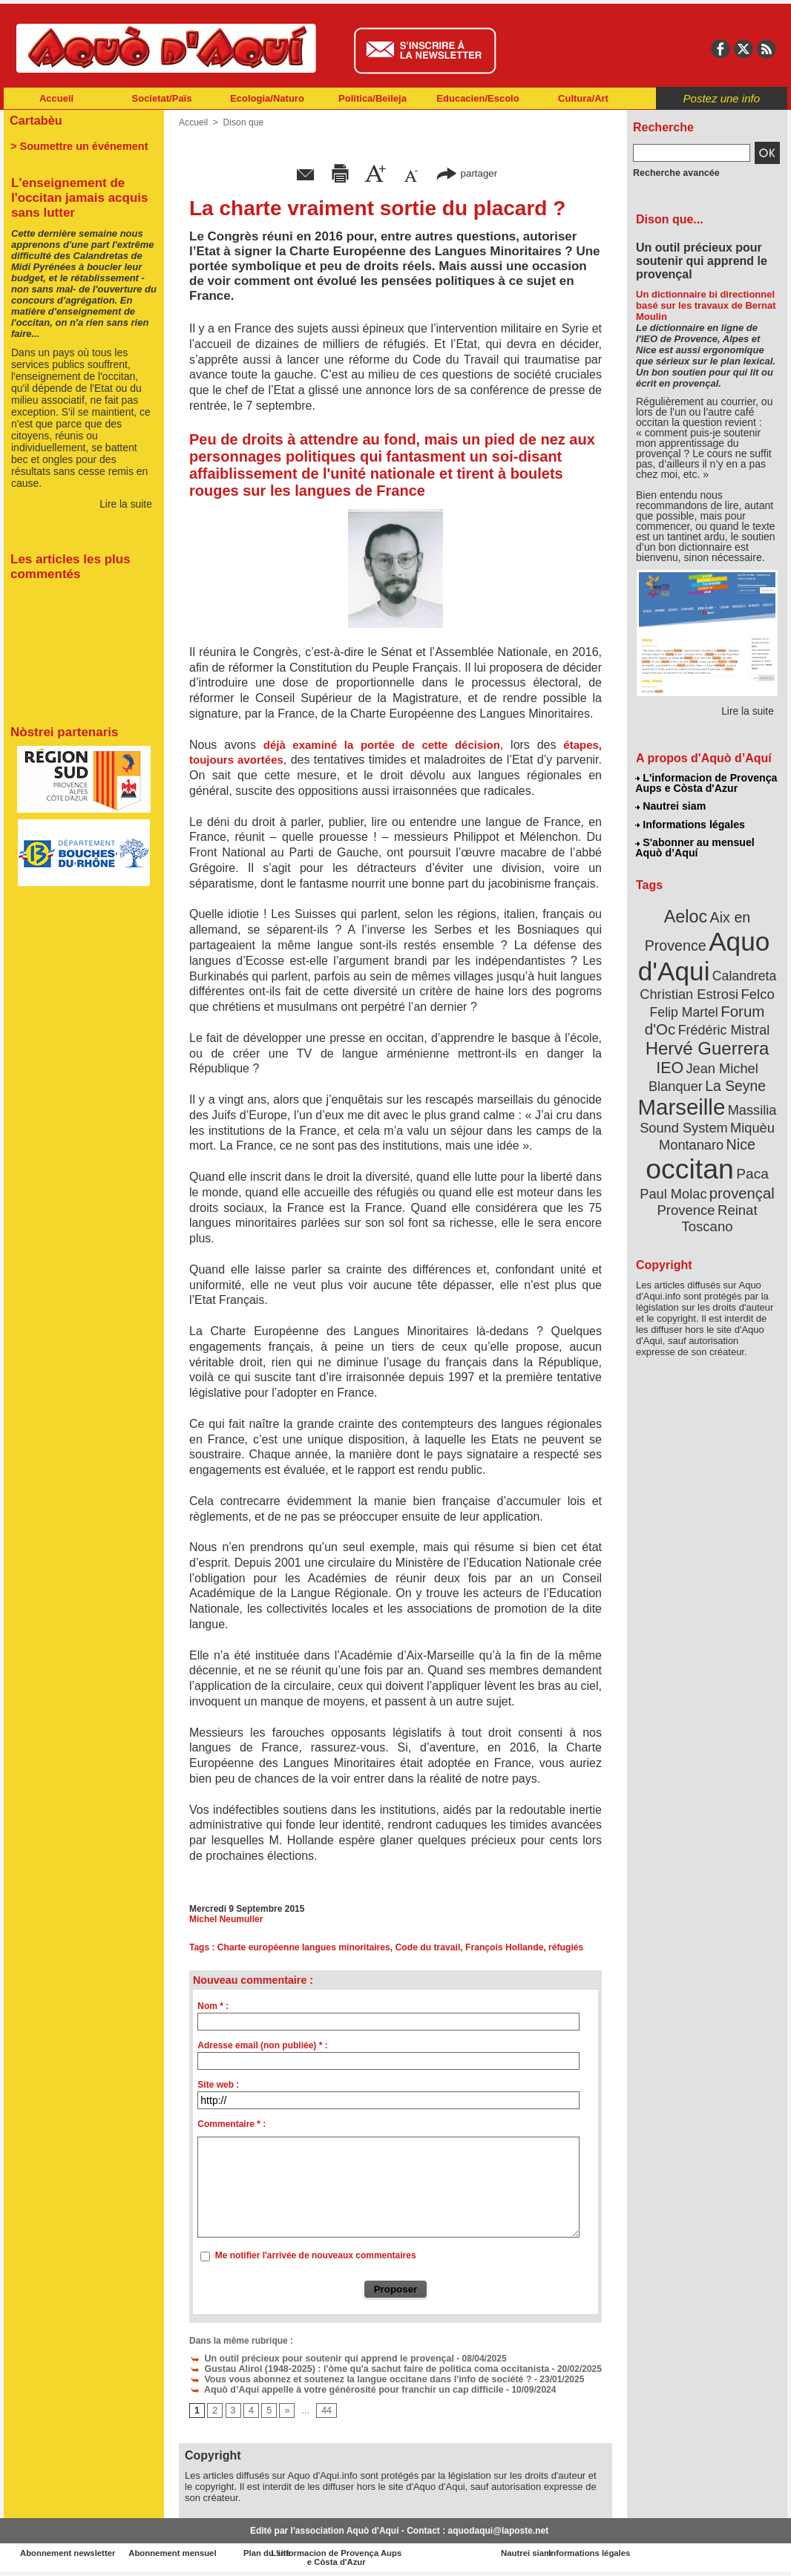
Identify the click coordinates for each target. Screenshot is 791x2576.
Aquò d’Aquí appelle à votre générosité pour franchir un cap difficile (340, 2389)
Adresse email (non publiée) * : (262, 2045)
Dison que (243, 122)
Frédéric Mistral (723, 1024)
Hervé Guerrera (707, 1042)
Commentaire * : (231, 2124)
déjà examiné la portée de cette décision (381, 744)
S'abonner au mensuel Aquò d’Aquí (695, 847)
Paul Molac (675, 1183)
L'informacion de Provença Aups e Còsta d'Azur (706, 783)
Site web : (218, 2085)
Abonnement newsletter (69, 2553)
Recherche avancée (674, 173)
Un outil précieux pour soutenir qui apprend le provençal (316, 2358)
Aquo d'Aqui (703, 953)
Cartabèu (35, 120)
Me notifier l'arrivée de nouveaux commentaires (315, 2255)
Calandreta (743, 973)
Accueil (56, 98)
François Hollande (500, 1947)
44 (325, 2410)
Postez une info (721, 98)
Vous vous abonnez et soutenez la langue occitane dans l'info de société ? (354, 2378)
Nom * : (213, 2006)
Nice (740, 1134)
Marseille (682, 1098)
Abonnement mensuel (200, 2553)
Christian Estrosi (690, 990)
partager (467, 172)
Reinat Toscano (719, 1206)
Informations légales (690, 824)
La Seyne (734, 1078)
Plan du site (330, 2553)
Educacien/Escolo (477, 98)
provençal (740, 1182)
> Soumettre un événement (76, 145)
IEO (671, 1060)
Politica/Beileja (372, 98)
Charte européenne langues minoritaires (302, 1947)
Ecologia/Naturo (267, 98)
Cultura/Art (583, 98)
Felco (756, 990)
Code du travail (425, 1947)
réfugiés (562, 1947)
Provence (687, 1198)
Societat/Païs (162, 98)
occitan (690, 1158)
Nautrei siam (671, 806)
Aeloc (686, 914)
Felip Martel (685, 1007)
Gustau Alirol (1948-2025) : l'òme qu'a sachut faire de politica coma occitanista (362, 2368)
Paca (751, 1162)
